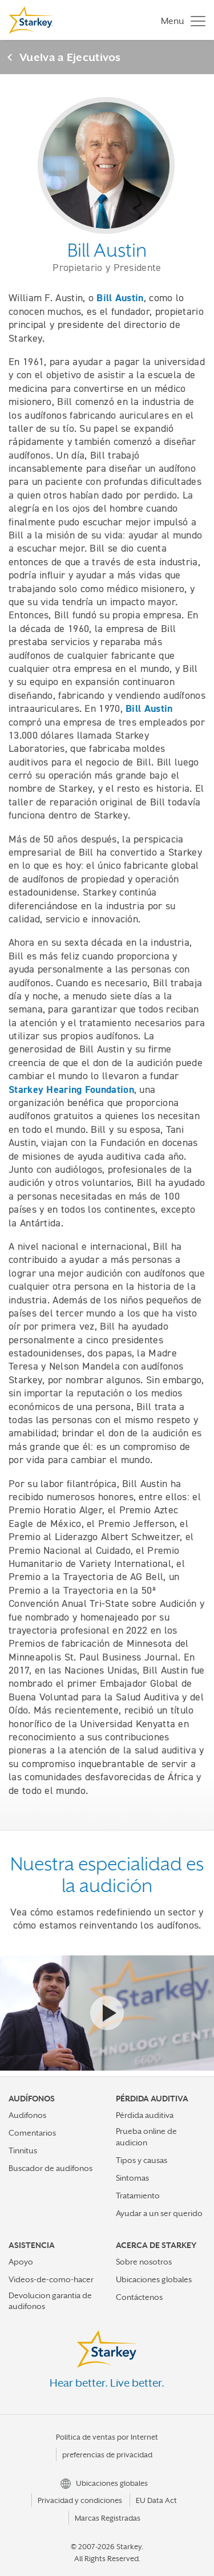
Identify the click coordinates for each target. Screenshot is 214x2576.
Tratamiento (138, 2195)
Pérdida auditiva (144, 2115)
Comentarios (32, 2132)
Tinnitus (23, 2150)
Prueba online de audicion (146, 2136)
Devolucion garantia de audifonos (50, 2301)
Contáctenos (139, 2297)
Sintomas (132, 2177)
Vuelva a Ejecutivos (70, 57)
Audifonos (27, 2115)
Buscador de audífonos (50, 2168)
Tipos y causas (141, 2160)
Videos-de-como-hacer (51, 2279)
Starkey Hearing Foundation (71, 1089)
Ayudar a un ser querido (159, 2213)
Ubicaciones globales (154, 2279)
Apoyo (21, 2261)
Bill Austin (119, 298)
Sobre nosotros (144, 2261)
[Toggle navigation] (180, 20)
